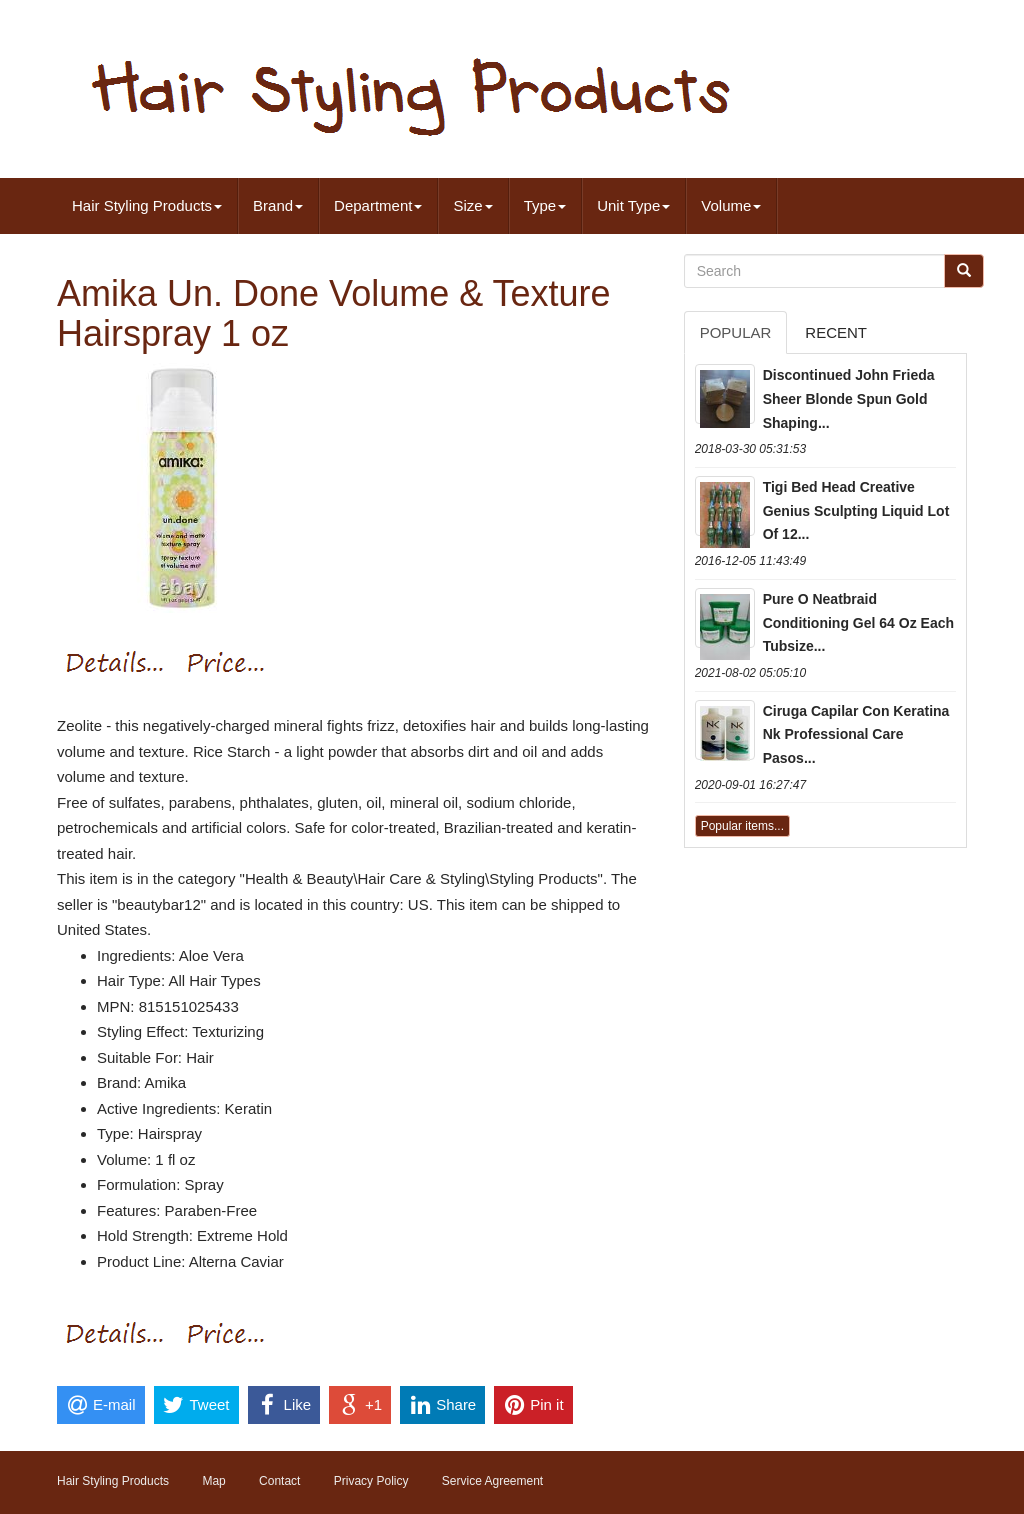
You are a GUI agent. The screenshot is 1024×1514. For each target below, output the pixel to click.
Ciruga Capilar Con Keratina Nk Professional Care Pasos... (856, 735)
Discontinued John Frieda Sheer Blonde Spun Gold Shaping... (849, 399)
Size (472, 205)
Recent (836, 332)
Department (378, 205)
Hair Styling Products (147, 205)
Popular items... (742, 826)
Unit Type (633, 205)
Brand (278, 205)
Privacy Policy (371, 1481)
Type (545, 205)
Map (213, 1481)
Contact (279, 1481)
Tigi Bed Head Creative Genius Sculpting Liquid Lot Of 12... (856, 511)
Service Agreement (492, 1481)
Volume (731, 205)
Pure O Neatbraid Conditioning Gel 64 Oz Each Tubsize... (858, 623)
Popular (736, 332)
